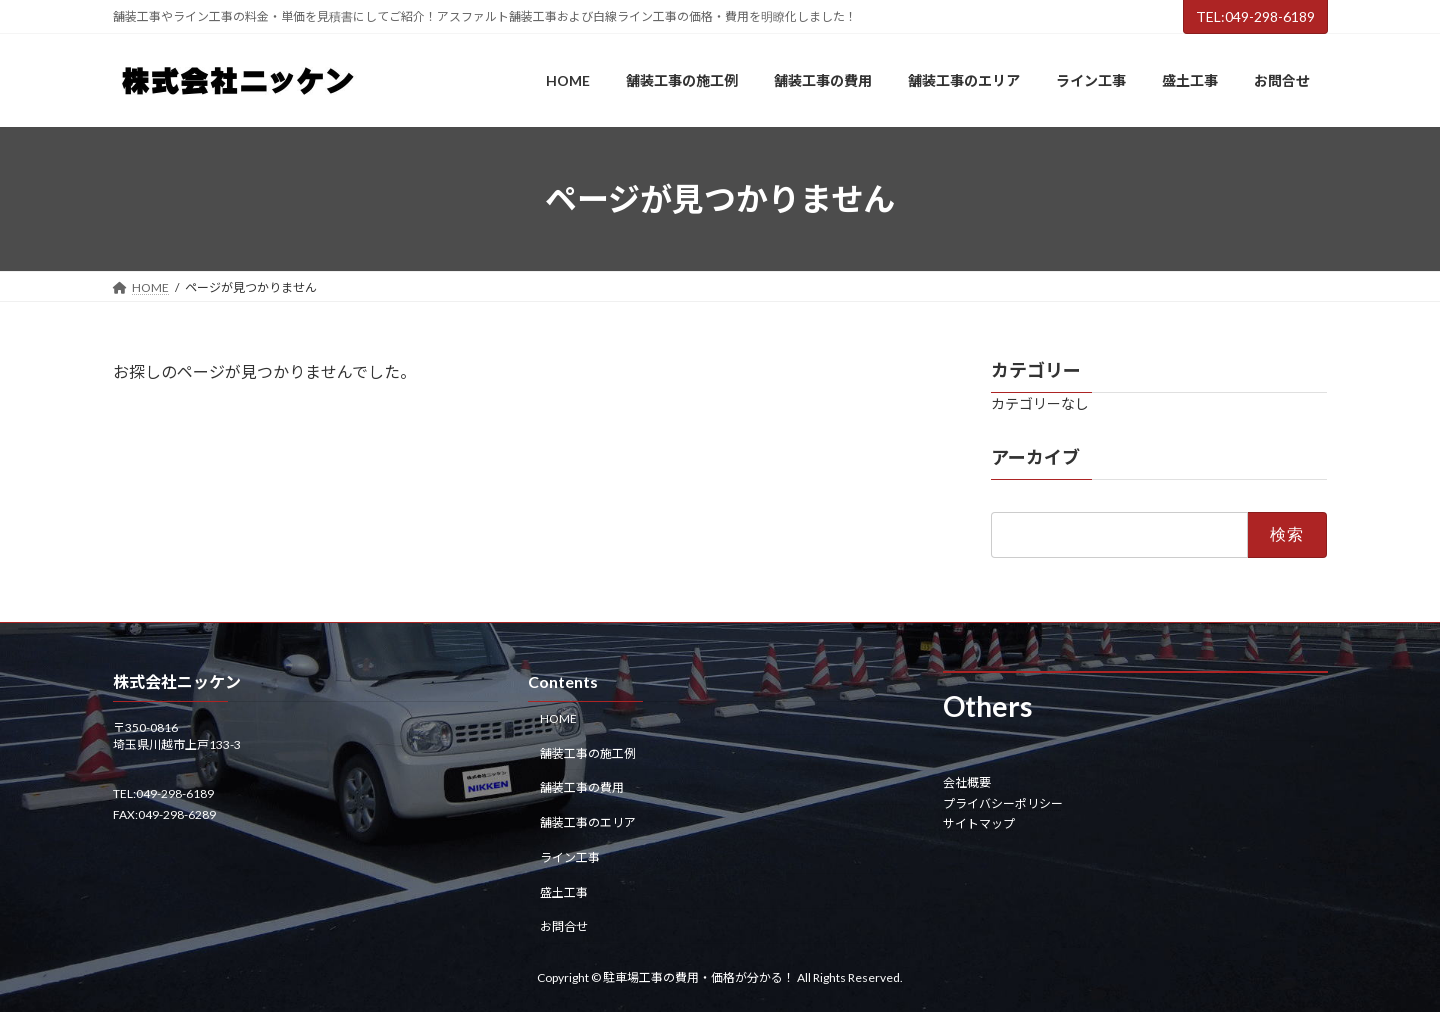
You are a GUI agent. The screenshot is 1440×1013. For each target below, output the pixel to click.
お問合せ (564, 927)
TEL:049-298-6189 (1255, 16)
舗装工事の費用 (582, 788)
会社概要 (967, 783)
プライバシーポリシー (1003, 803)
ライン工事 (570, 857)
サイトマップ (979, 823)
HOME (558, 718)
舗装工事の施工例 (588, 753)
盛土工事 (564, 892)
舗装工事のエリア (588, 822)
